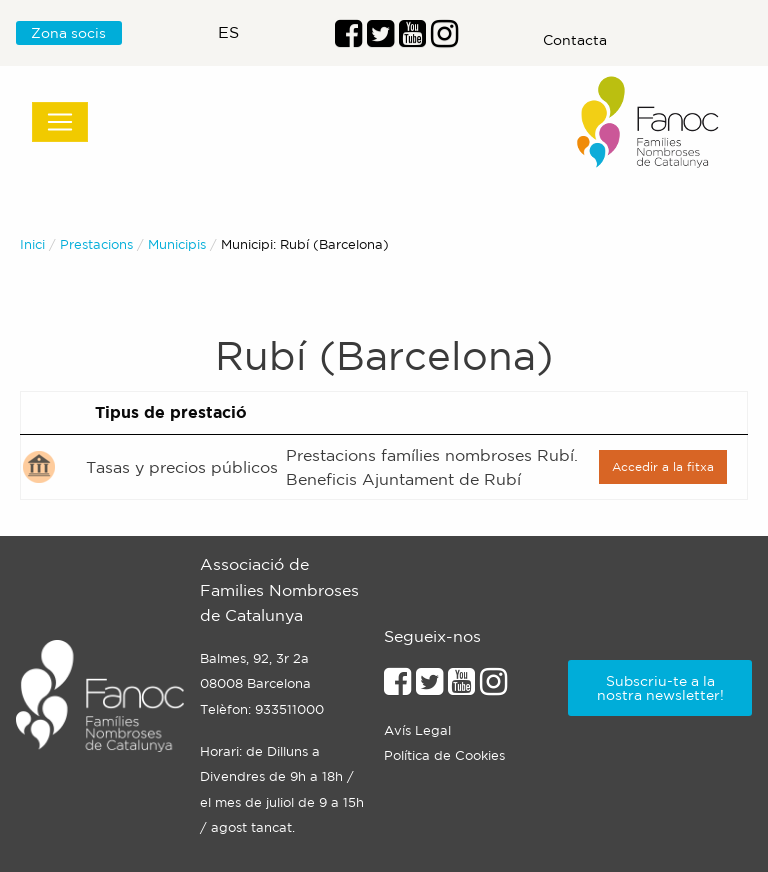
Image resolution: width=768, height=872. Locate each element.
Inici (32, 244)
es (228, 32)
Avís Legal (417, 730)
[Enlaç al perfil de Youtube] (412, 39)
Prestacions (96, 244)
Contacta (575, 40)
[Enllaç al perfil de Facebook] (348, 39)
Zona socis (68, 33)
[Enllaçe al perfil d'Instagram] (493, 687)
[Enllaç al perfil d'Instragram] (444, 39)
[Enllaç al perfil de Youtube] (461, 687)
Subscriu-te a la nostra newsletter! (660, 688)
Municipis (177, 244)
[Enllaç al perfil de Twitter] (380, 39)
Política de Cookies (444, 755)
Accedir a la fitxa (663, 466)
